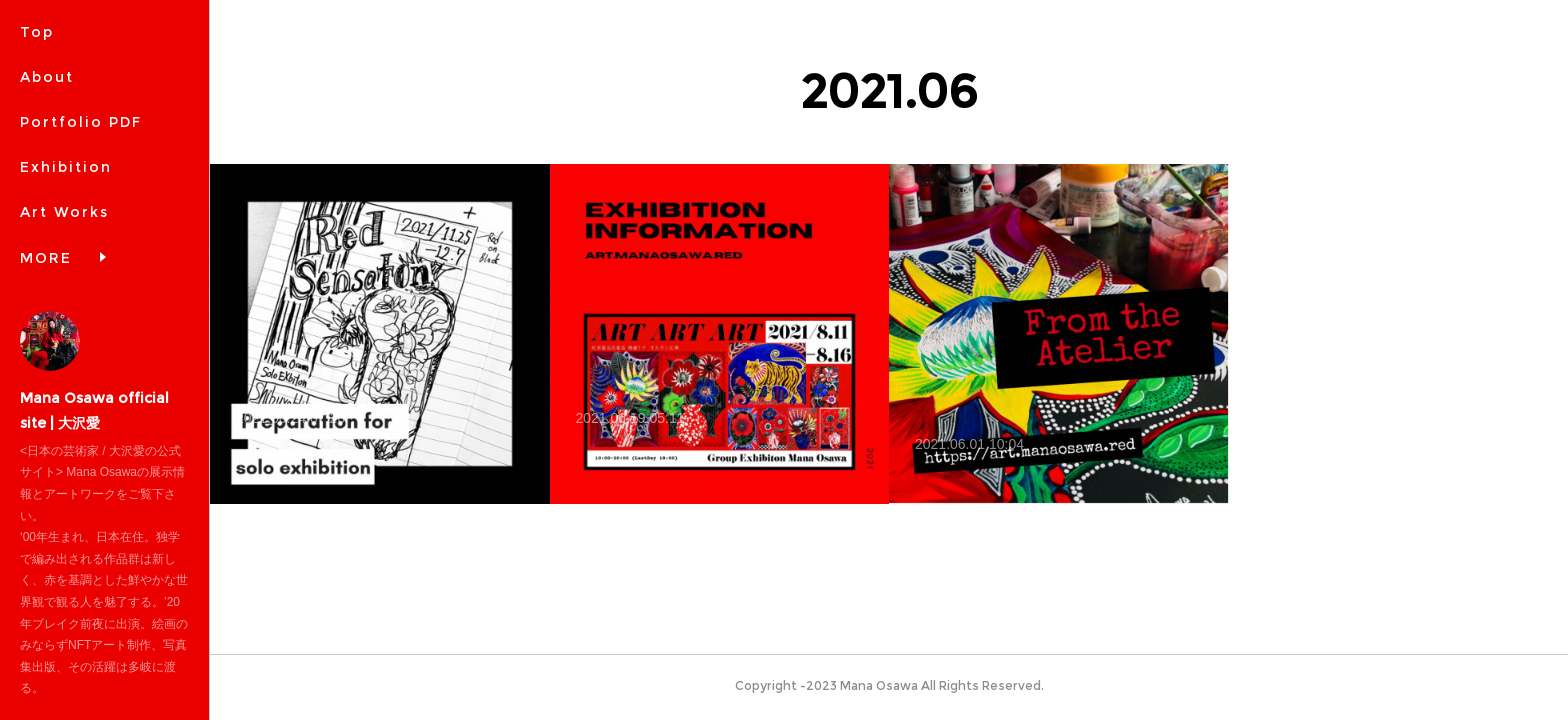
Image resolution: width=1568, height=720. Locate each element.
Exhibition (66, 167)
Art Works (64, 212)
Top (37, 32)
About (47, 77)
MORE (46, 258)
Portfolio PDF (81, 122)
